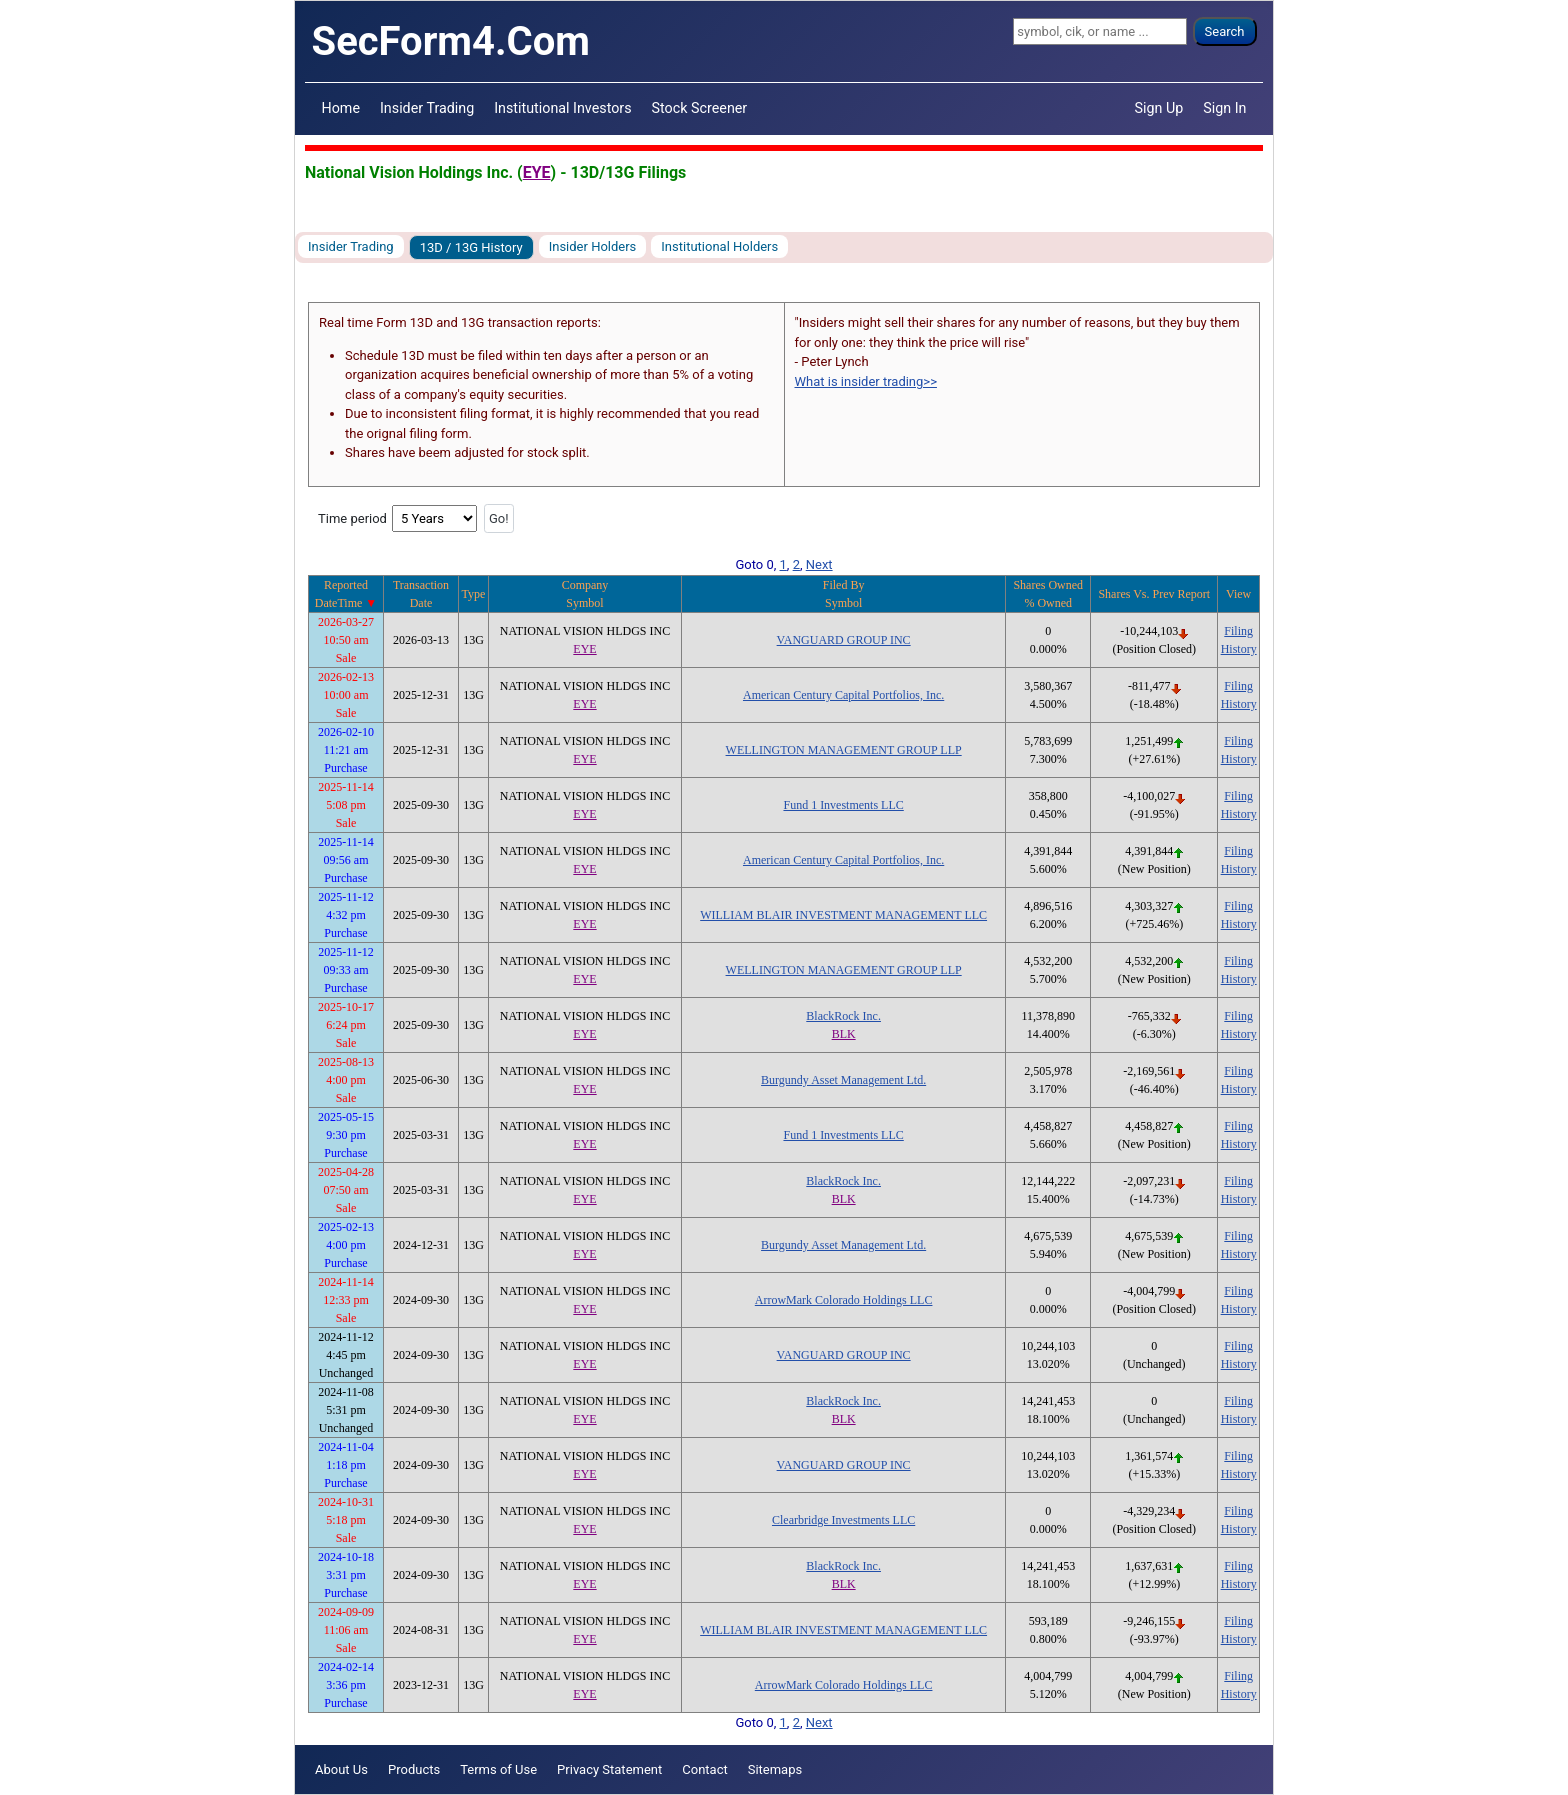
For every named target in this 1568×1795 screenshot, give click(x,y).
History (1239, 649)
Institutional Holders (719, 246)
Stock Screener (700, 108)
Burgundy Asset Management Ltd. (843, 1080)
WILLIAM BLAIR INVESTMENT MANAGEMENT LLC (843, 915)
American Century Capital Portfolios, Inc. (843, 695)
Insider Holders (593, 246)
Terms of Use (498, 1769)
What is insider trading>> (866, 381)
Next (819, 564)
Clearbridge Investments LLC (843, 1520)
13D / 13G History (471, 247)
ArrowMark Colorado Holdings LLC (844, 1300)
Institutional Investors (562, 108)
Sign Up (1159, 108)
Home (341, 108)
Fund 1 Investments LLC (843, 805)
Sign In (1224, 108)
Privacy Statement (609, 1769)
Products (414, 1769)
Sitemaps (775, 1769)
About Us (341, 1769)
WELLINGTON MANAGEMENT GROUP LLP (844, 750)
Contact (704, 1769)
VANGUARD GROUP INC (844, 640)
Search (1225, 31)
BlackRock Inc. (843, 1016)
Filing (1238, 631)
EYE (537, 172)
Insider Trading (427, 108)
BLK (844, 1034)
